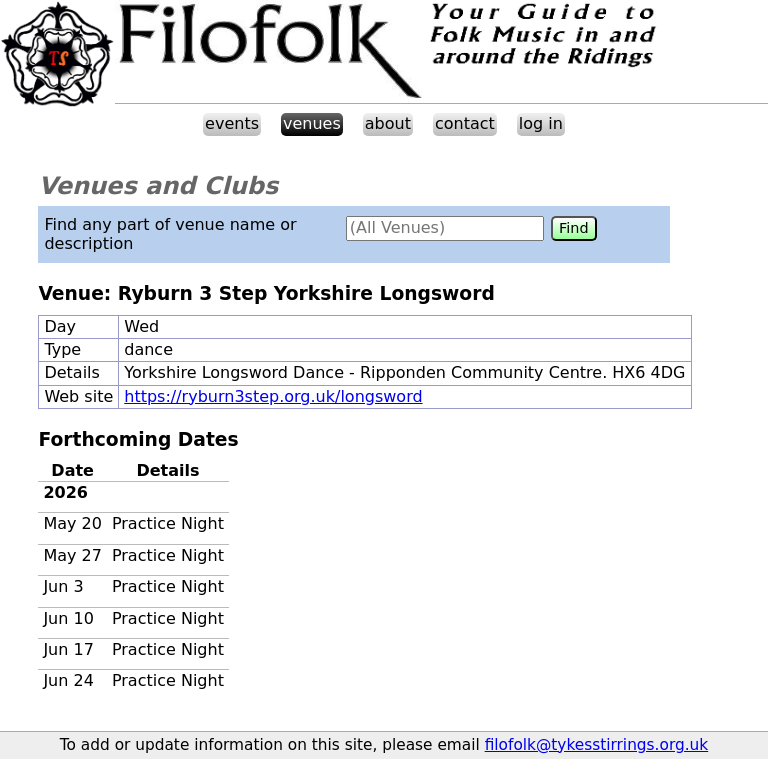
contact (465, 123)
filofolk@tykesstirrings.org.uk (597, 745)
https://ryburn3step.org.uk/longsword (273, 396)
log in (541, 123)
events (232, 123)
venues (312, 123)
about (388, 123)
